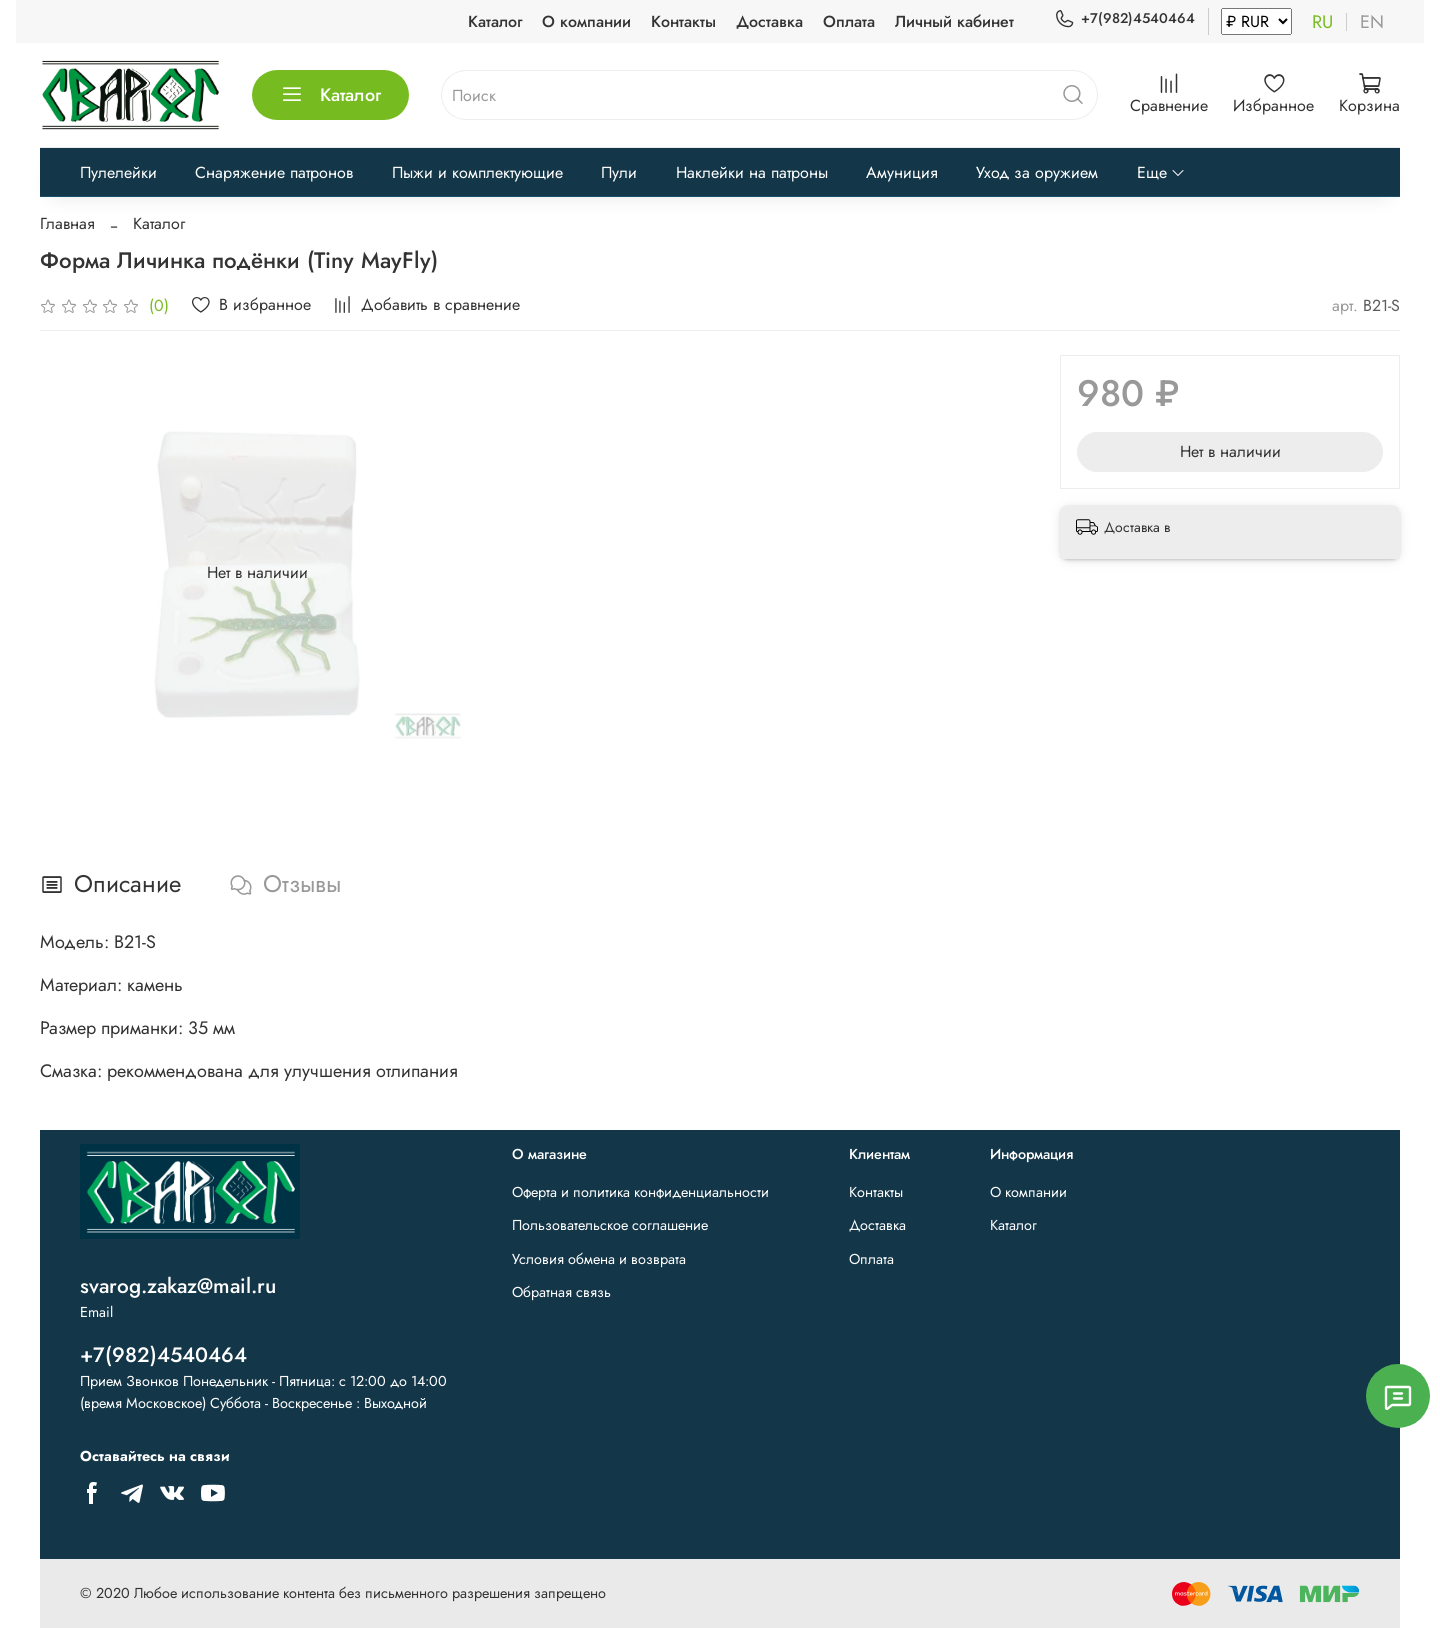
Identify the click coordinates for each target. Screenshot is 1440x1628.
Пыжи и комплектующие (477, 172)
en (1372, 22)
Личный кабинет (954, 21)
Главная (67, 223)
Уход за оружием (1037, 172)
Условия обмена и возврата (599, 1259)
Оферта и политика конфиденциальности (640, 1192)
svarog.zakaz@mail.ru (178, 1286)
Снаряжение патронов (274, 172)
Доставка (769, 21)
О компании (586, 21)
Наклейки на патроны (752, 172)
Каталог (495, 21)
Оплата (849, 21)
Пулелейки (118, 172)
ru (1322, 22)
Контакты (683, 21)
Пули (619, 172)
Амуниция (902, 172)
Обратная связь (561, 1292)
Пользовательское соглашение (610, 1225)
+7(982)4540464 (1124, 18)
